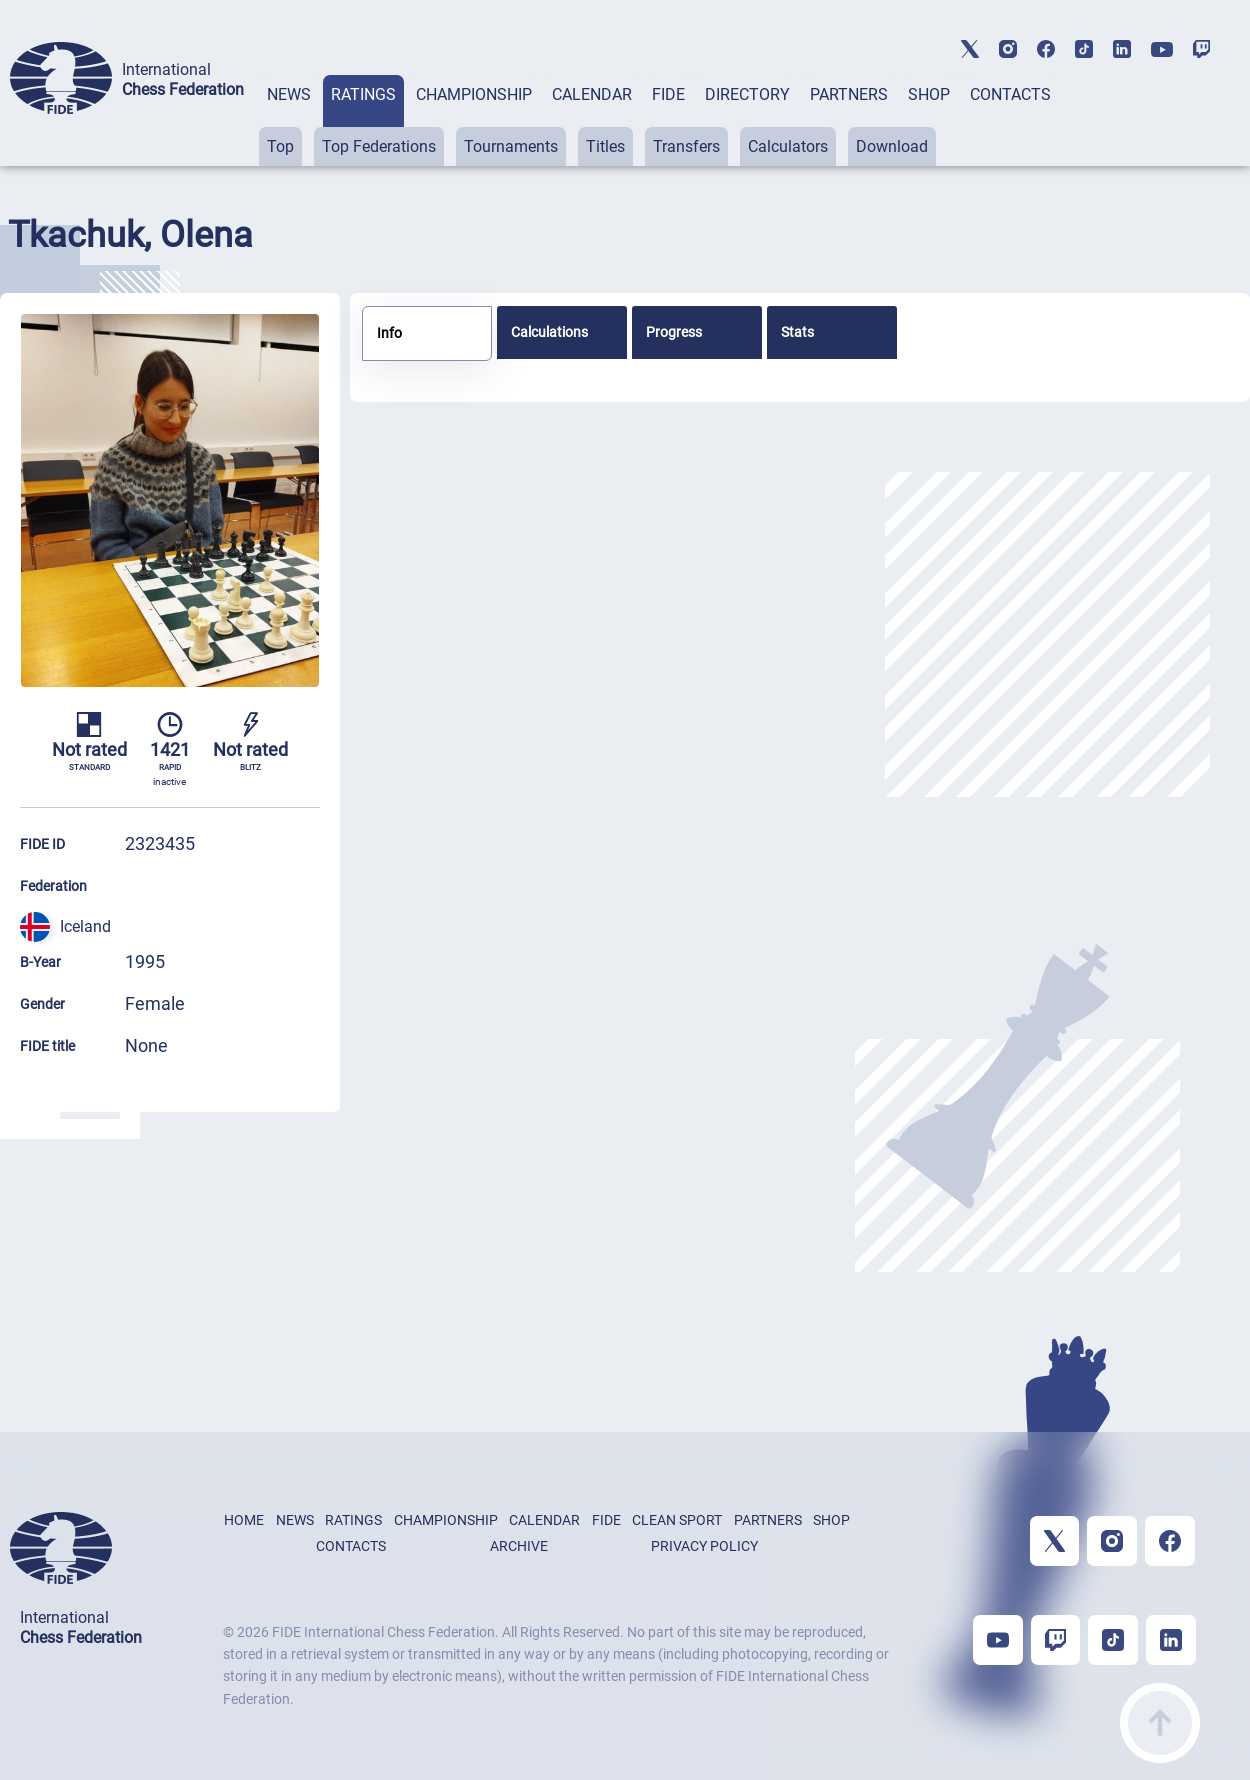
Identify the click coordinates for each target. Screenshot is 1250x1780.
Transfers (686, 146)
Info (389, 333)
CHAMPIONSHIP (474, 94)
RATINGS (363, 94)
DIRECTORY (747, 94)
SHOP (929, 94)
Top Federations (379, 146)
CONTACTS (1010, 94)
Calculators (788, 146)
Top (280, 146)
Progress (674, 332)
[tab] (289, 120)
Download (892, 146)
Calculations (549, 332)
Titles (605, 146)
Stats (797, 332)
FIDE (668, 94)
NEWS (289, 94)
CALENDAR (592, 94)
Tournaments (511, 146)
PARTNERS (849, 94)
